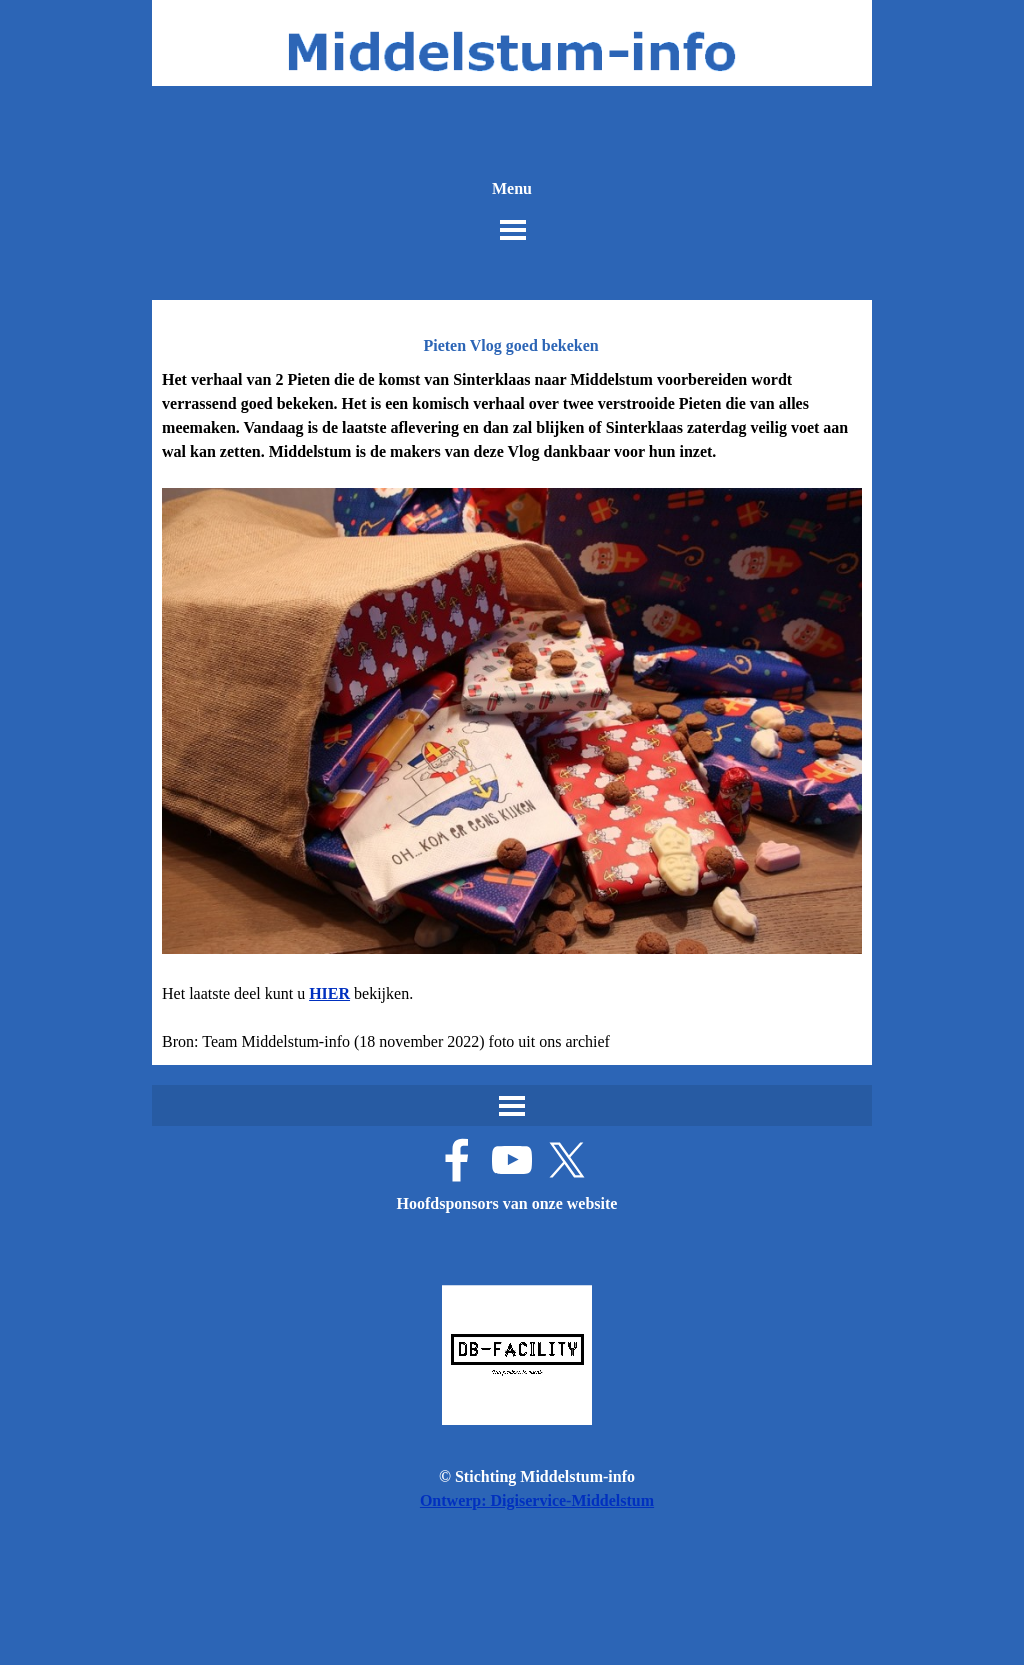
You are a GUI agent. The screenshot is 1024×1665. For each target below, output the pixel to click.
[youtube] (512, 1160)
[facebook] (457, 1160)
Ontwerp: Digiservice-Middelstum (537, 1500)
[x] (567, 1160)
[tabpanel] (512, 711)
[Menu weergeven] (513, 230)
